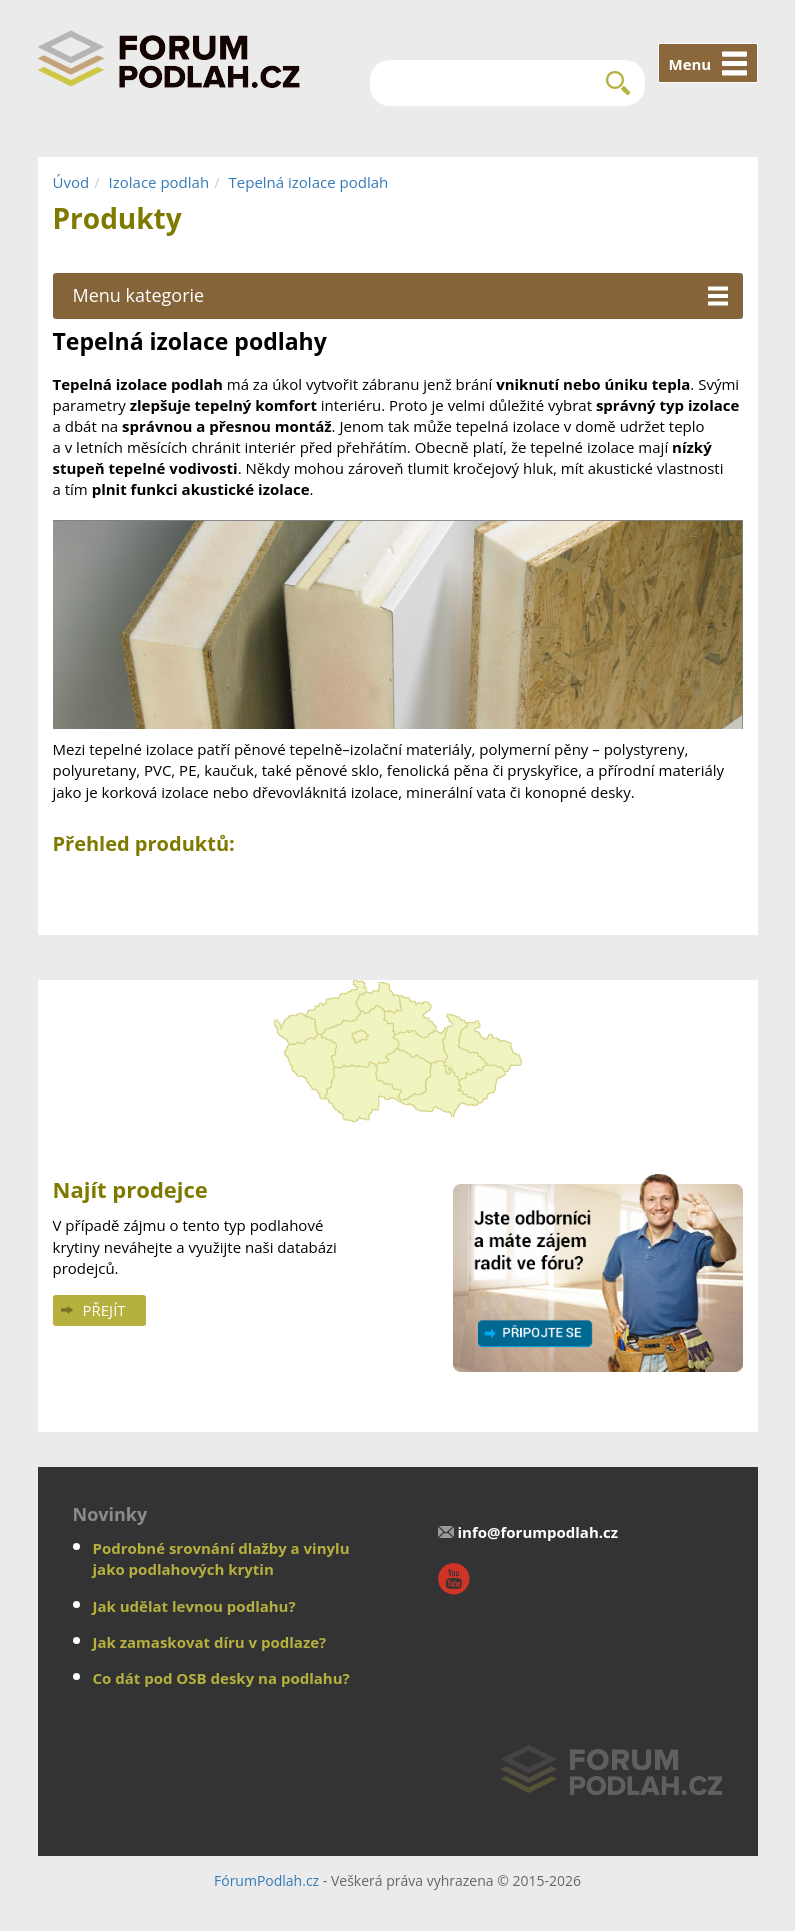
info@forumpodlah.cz (538, 1532)
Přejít (104, 1310)
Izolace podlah (159, 182)
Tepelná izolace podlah (309, 182)
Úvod (71, 182)
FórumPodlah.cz (266, 1880)
